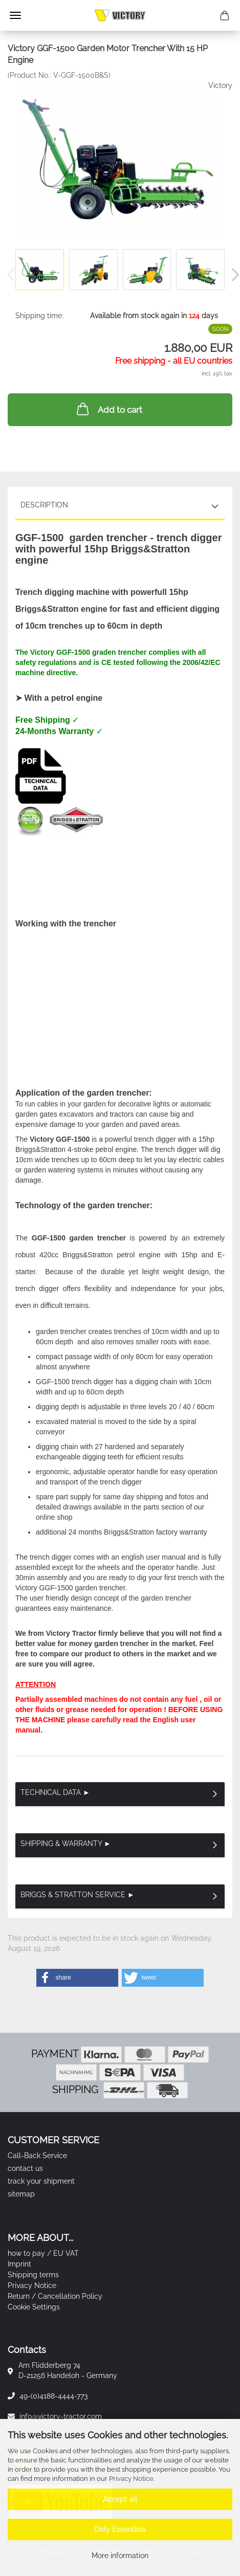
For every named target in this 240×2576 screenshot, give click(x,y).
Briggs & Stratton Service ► (77, 1895)
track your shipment (41, 2181)
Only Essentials (120, 2529)
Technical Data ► (55, 1792)
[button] (77, 1978)
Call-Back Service (37, 2155)
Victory (220, 85)
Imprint (19, 2264)
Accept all (120, 2499)
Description (44, 505)
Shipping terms (33, 2275)
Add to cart (108, 409)
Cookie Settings (34, 2307)
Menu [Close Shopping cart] (15, 15)
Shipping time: (39, 316)
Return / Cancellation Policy (55, 2296)
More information (120, 2555)
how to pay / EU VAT (43, 2253)
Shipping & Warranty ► (65, 1843)
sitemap (21, 2194)
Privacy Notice (131, 2478)
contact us (25, 2168)
